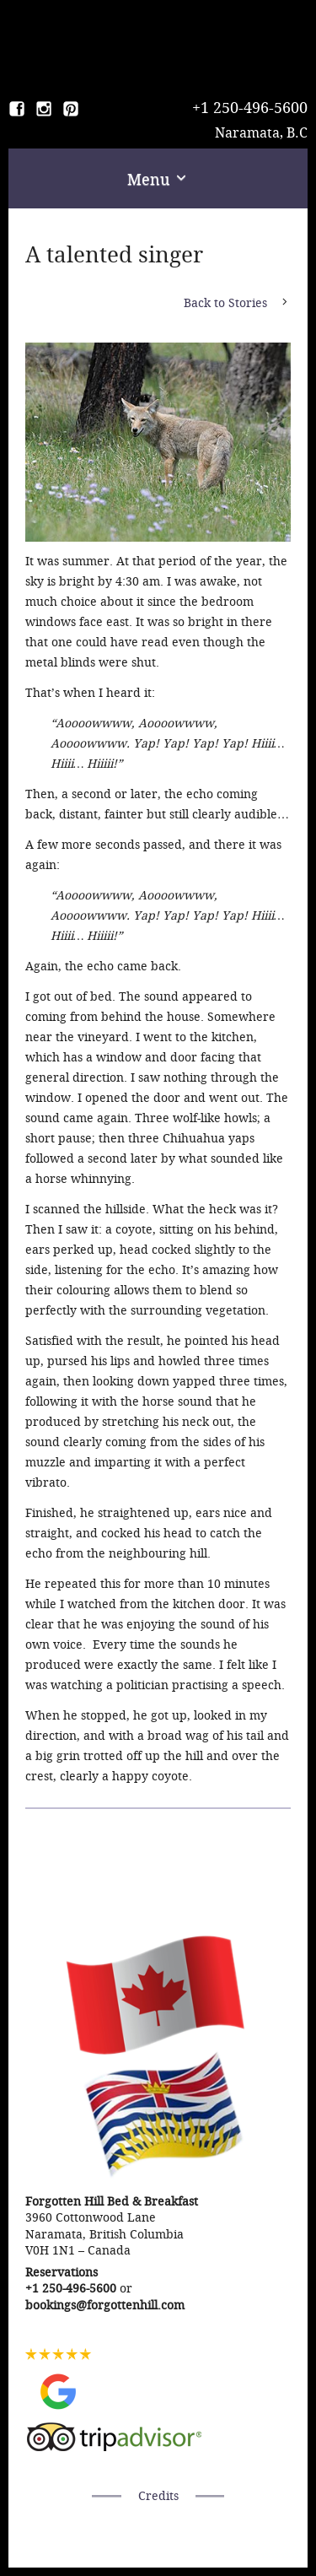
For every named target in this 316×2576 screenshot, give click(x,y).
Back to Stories (225, 303)
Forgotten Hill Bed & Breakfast (158, 42)
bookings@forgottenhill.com (105, 2305)
